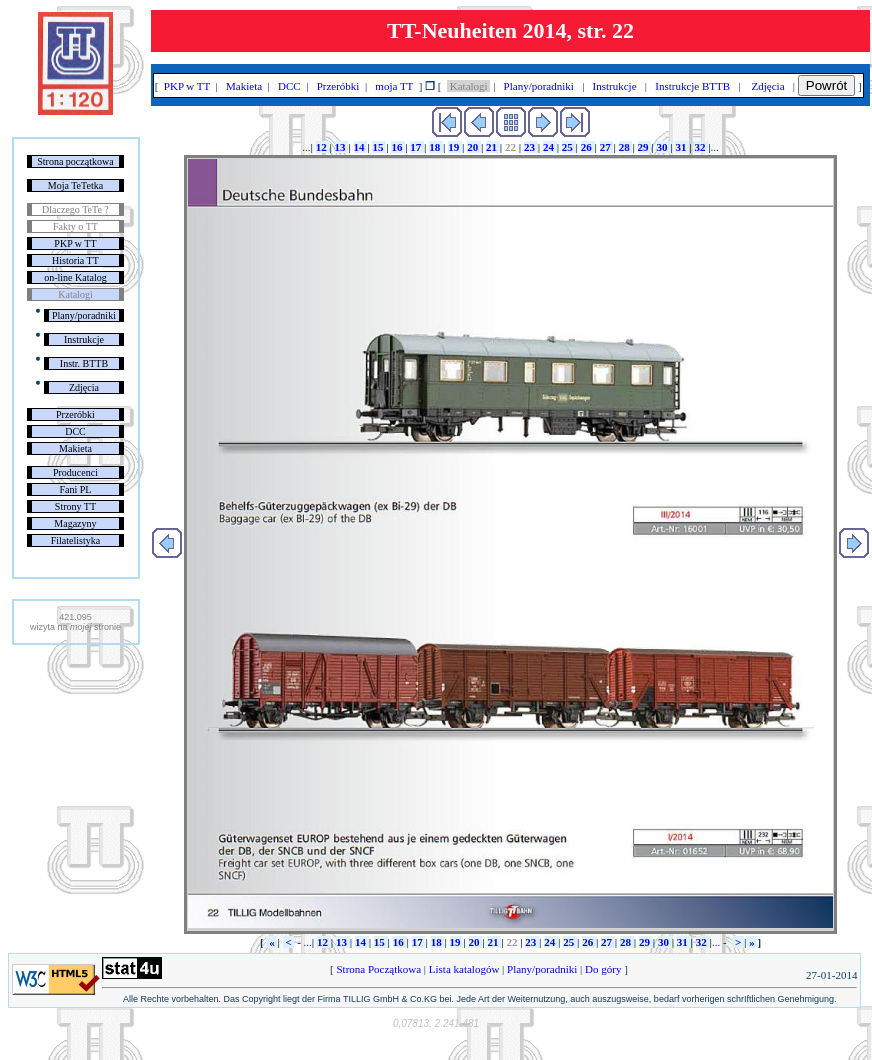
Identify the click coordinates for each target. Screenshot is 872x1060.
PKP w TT (75, 243)
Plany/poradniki (84, 315)
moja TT (394, 86)
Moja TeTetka (75, 185)
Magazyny (75, 523)
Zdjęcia (84, 387)
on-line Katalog (75, 277)
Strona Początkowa (379, 969)
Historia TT (75, 260)
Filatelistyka (75, 540)
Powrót (826, 85)
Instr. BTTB (84, 363)
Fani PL (75, 489)
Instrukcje (84, 339)
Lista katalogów (464, 969)
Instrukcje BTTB (693, 86)
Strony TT (75, 506)
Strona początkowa (75, 161)
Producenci (75, 472)
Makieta (75, 448)
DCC (75, 431)
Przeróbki (75, 414)
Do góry (603, 969)
